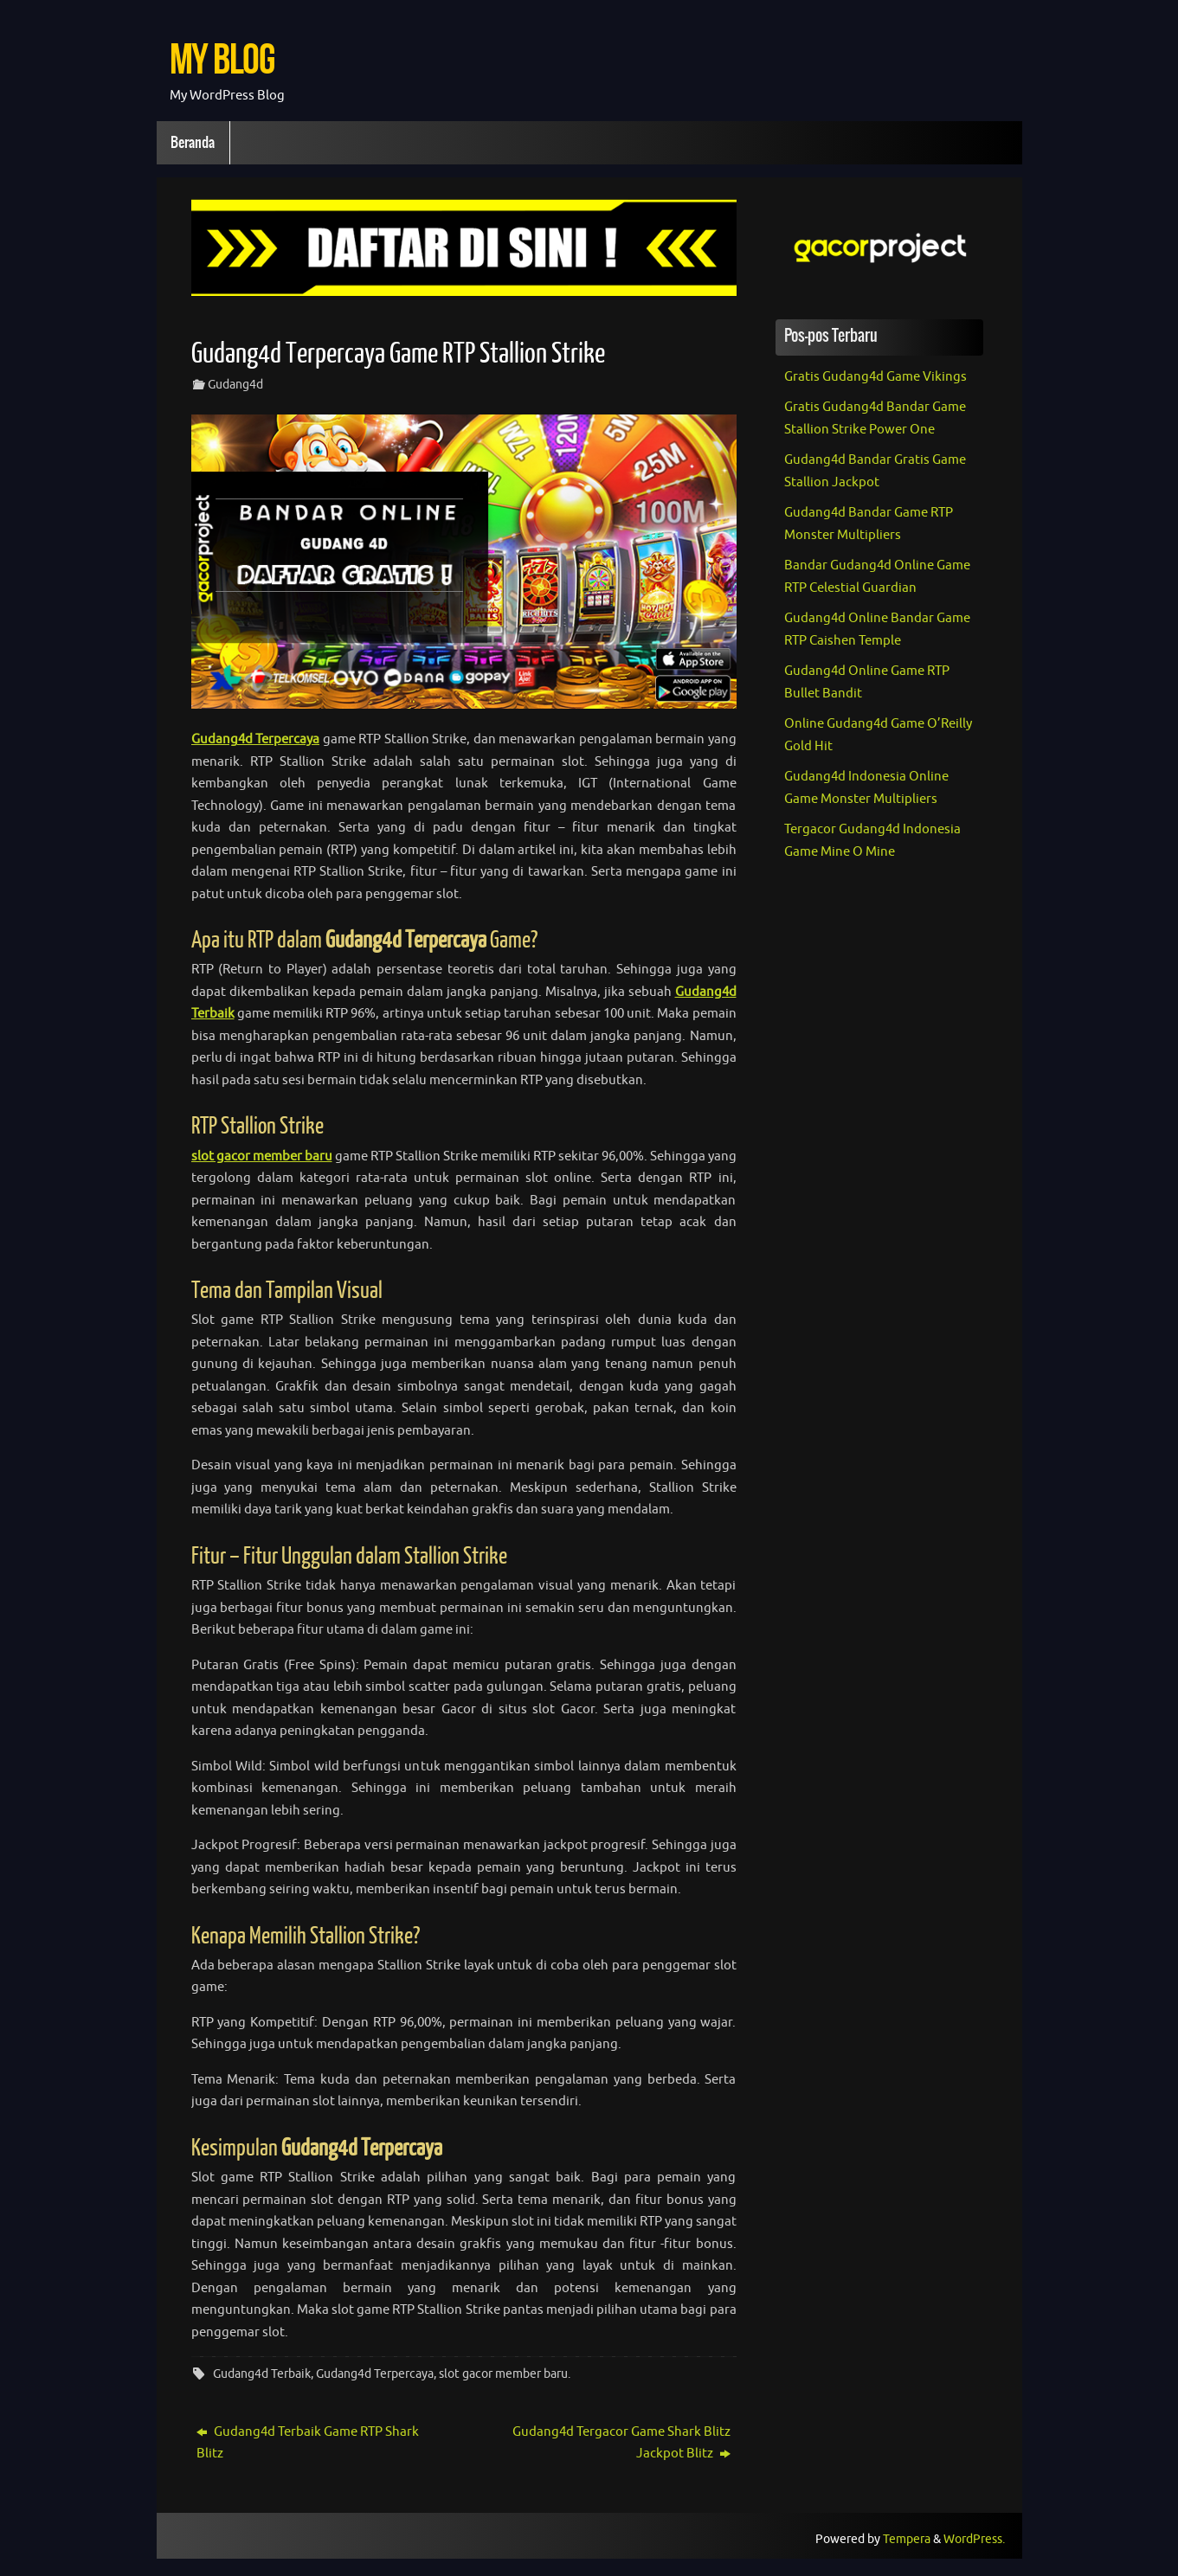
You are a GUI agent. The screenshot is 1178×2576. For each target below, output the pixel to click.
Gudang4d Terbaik (262, 2374)
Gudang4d (235, 384)
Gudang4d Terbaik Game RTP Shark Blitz (307, 2443)
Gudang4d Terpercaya (375, 2374)
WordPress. (974, 2539)
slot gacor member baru (503, 2374)
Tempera (906, 2539)
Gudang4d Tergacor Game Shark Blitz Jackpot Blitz (621, 2443)
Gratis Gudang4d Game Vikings (875, 377)
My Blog (222, 58)
